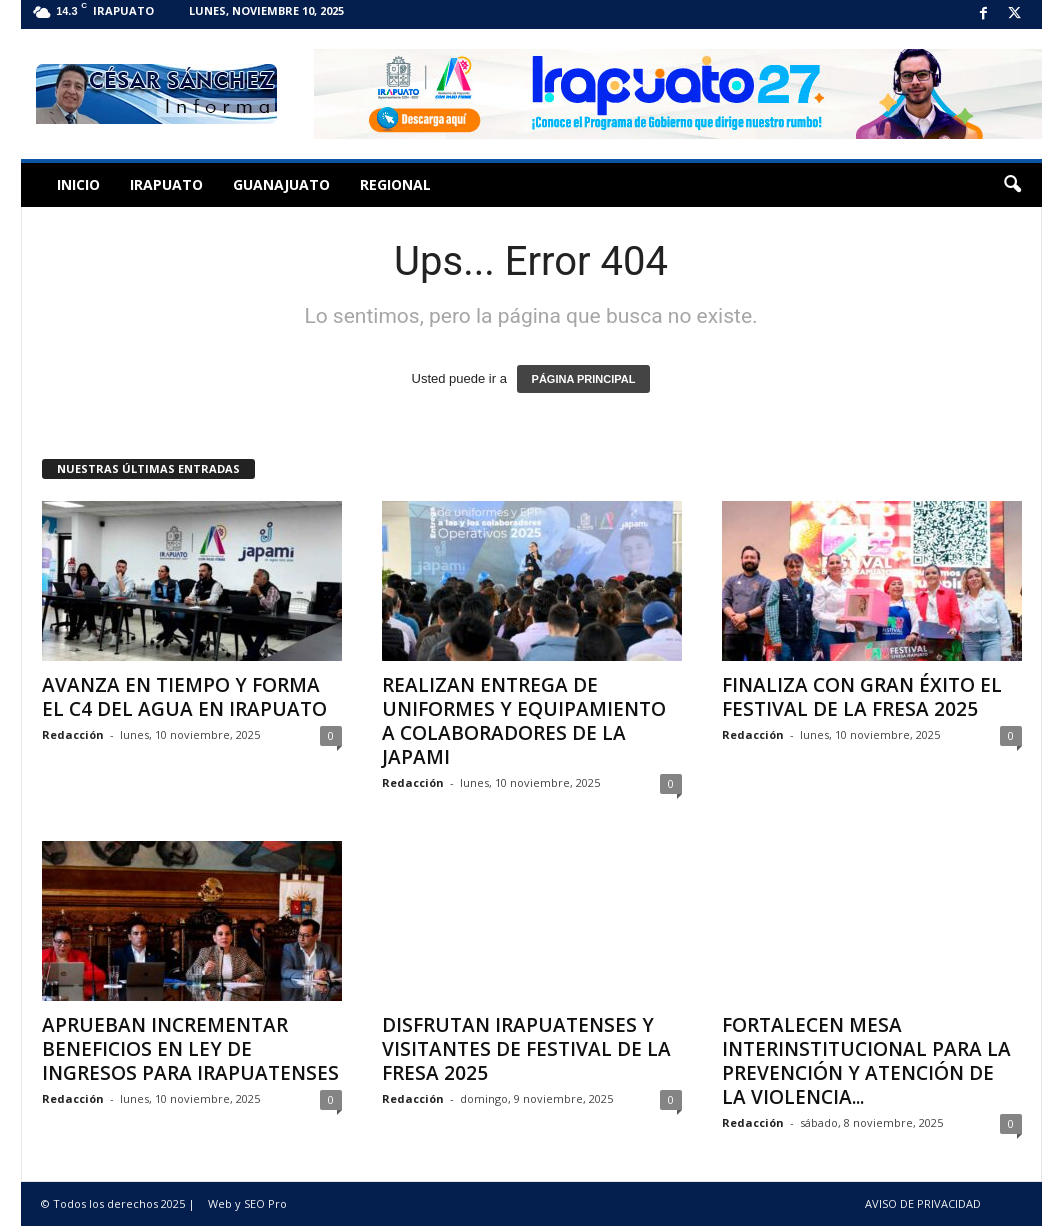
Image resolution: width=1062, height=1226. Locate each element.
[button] (1012, 185)
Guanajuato (281, 184)
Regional (395, 184)
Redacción (73, 734)
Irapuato (166, 184)
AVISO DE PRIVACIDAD (923, 1203)
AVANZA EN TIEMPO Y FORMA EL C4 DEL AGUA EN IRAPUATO (184, 697)
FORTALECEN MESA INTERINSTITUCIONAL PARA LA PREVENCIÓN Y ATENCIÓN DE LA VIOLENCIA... (866, 1061)
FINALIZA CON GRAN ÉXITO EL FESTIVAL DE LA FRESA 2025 (862, 697)
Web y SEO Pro (247, 1203)
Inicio (78, 184)
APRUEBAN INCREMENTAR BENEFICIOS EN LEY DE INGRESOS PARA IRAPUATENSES (190, 1049)
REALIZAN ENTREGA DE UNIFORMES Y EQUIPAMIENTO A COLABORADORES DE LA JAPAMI (524, 721)
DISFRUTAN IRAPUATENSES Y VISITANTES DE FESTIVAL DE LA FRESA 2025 (526, 1049)
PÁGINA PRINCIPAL (584, 379)
